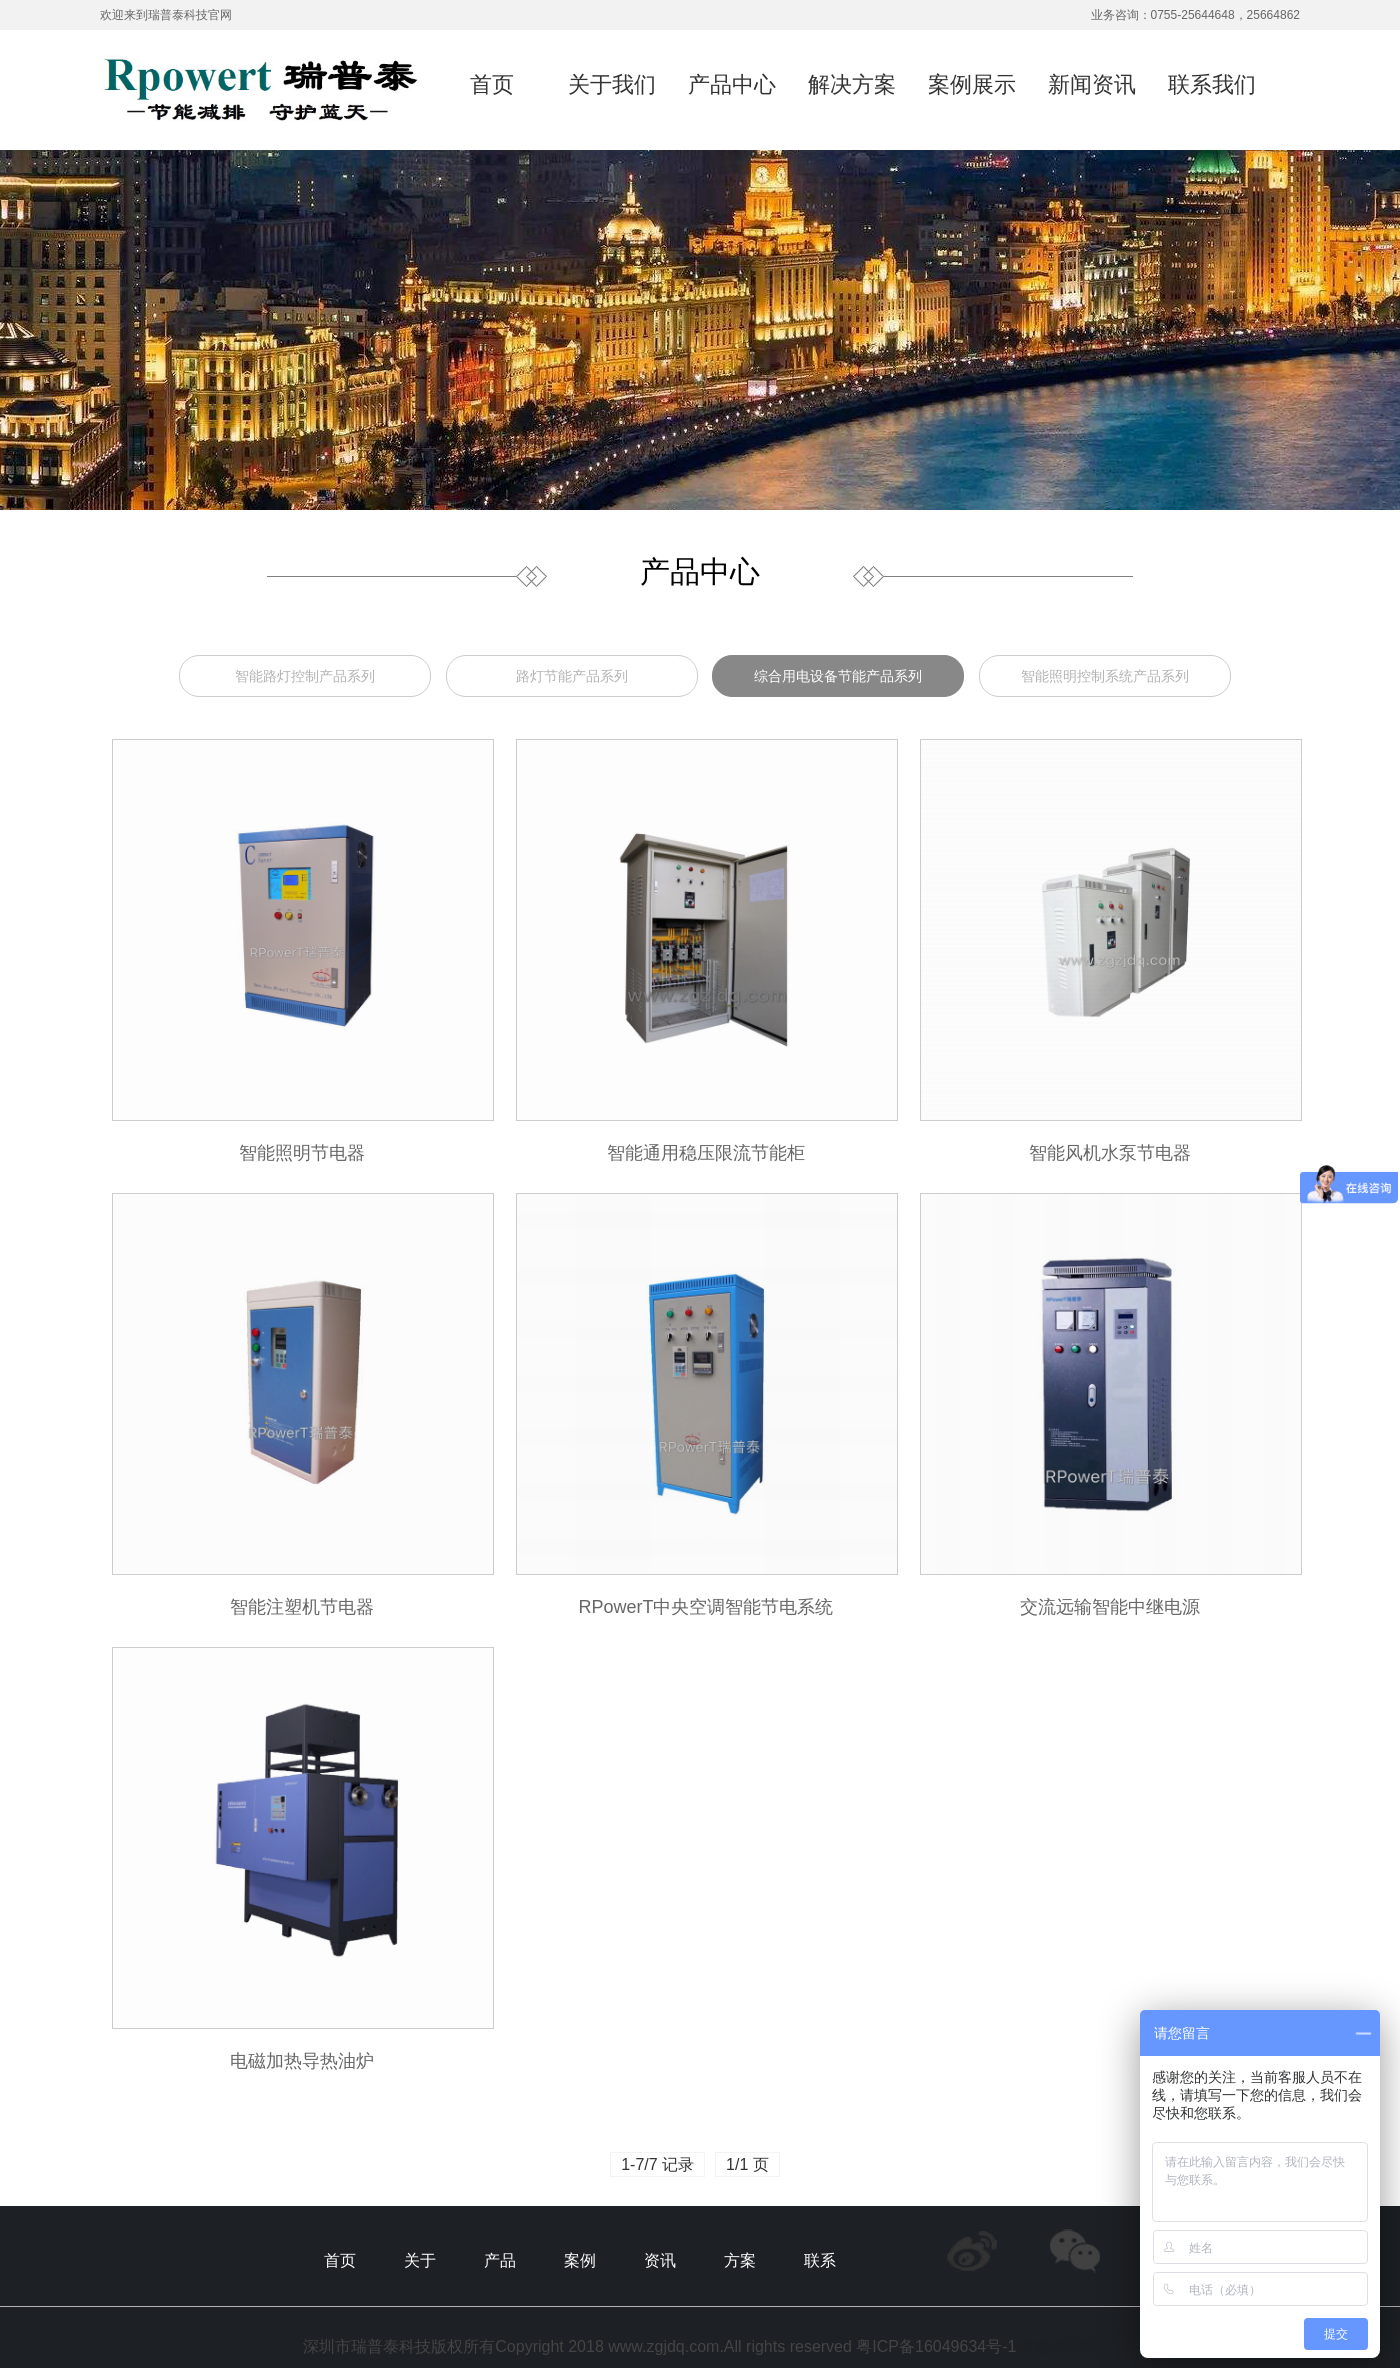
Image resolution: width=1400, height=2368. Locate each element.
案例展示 (972, 84)
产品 (500, 2260)
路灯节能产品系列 (572, 676)
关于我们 (612, 84)
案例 (580, 2260)
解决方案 (852, 84)
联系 (820, 2260)
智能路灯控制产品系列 (305, 676)
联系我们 (1212, 84)
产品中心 (732, 84)
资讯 (660, 2260)
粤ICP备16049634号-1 (936, 2346)
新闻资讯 (1092, 84)
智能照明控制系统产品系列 (1105, 676)
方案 (740, 2260)
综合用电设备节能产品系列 (838, 676)
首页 (492, 84)
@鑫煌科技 (1056, 2346)
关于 (420, 2260)
